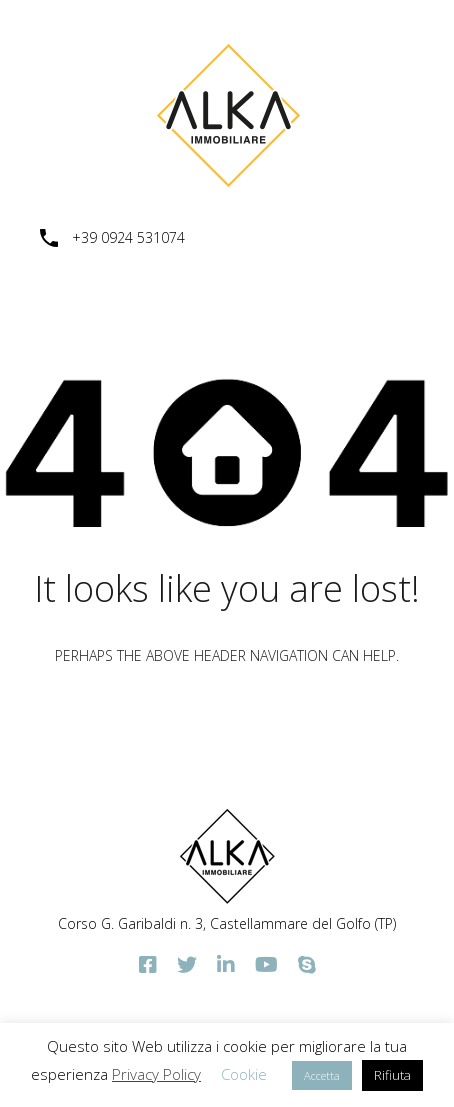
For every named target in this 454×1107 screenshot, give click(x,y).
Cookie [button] (244, 1074)
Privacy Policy (156, 1074)
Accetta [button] (322, 1075)
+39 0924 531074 (128, 238)
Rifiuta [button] (392, 1075)
